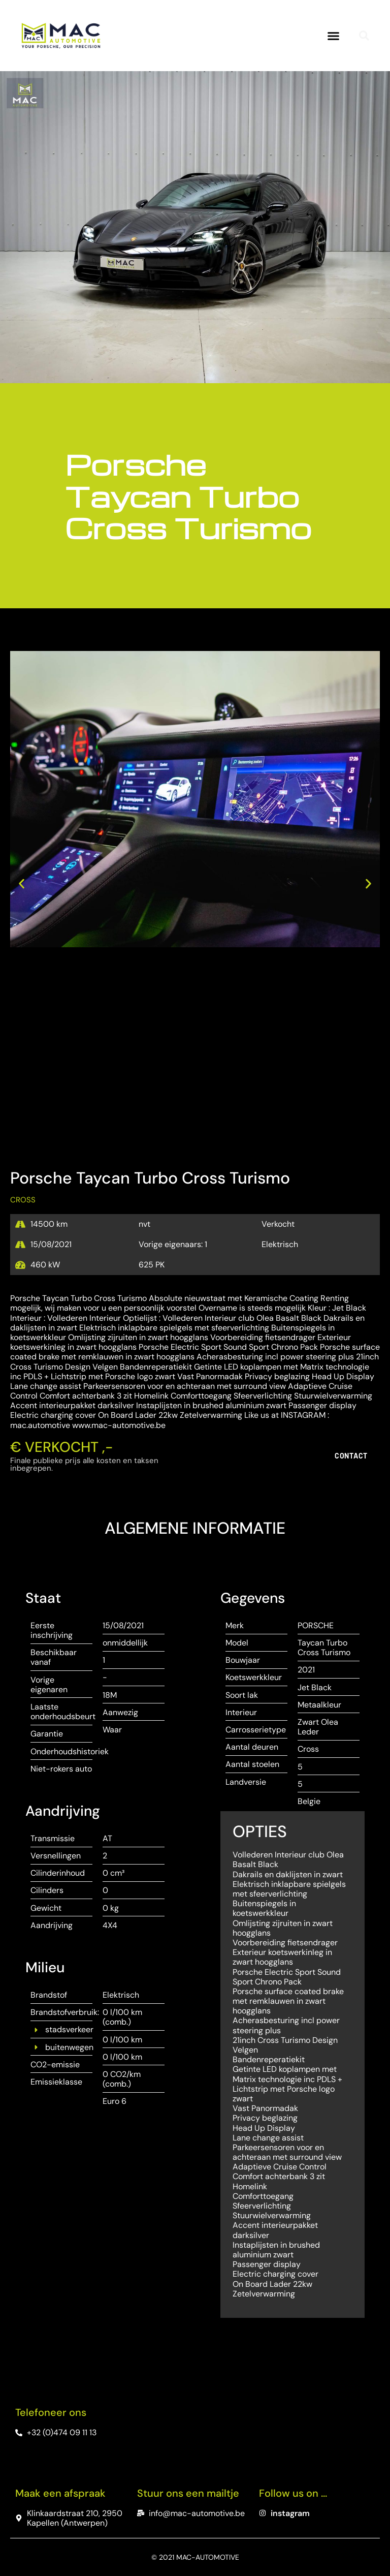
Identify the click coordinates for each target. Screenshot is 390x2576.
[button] (333, 35)
